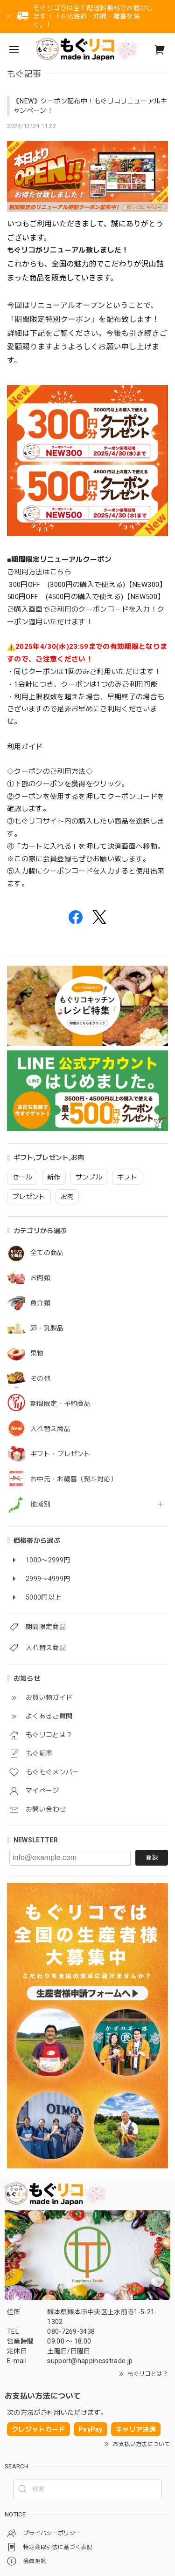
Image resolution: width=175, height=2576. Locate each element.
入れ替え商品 (50, 1428)
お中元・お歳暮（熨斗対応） (73, 1479)
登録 (152, 1857)
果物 (37, 1353)
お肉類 (40, 1277)
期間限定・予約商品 (60, 1403)
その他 (40, 1378)
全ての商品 (47, 1252)
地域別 (40, 1504)
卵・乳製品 (47, 1328)
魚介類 (40, 1303)
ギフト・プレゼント (60, 1454)
